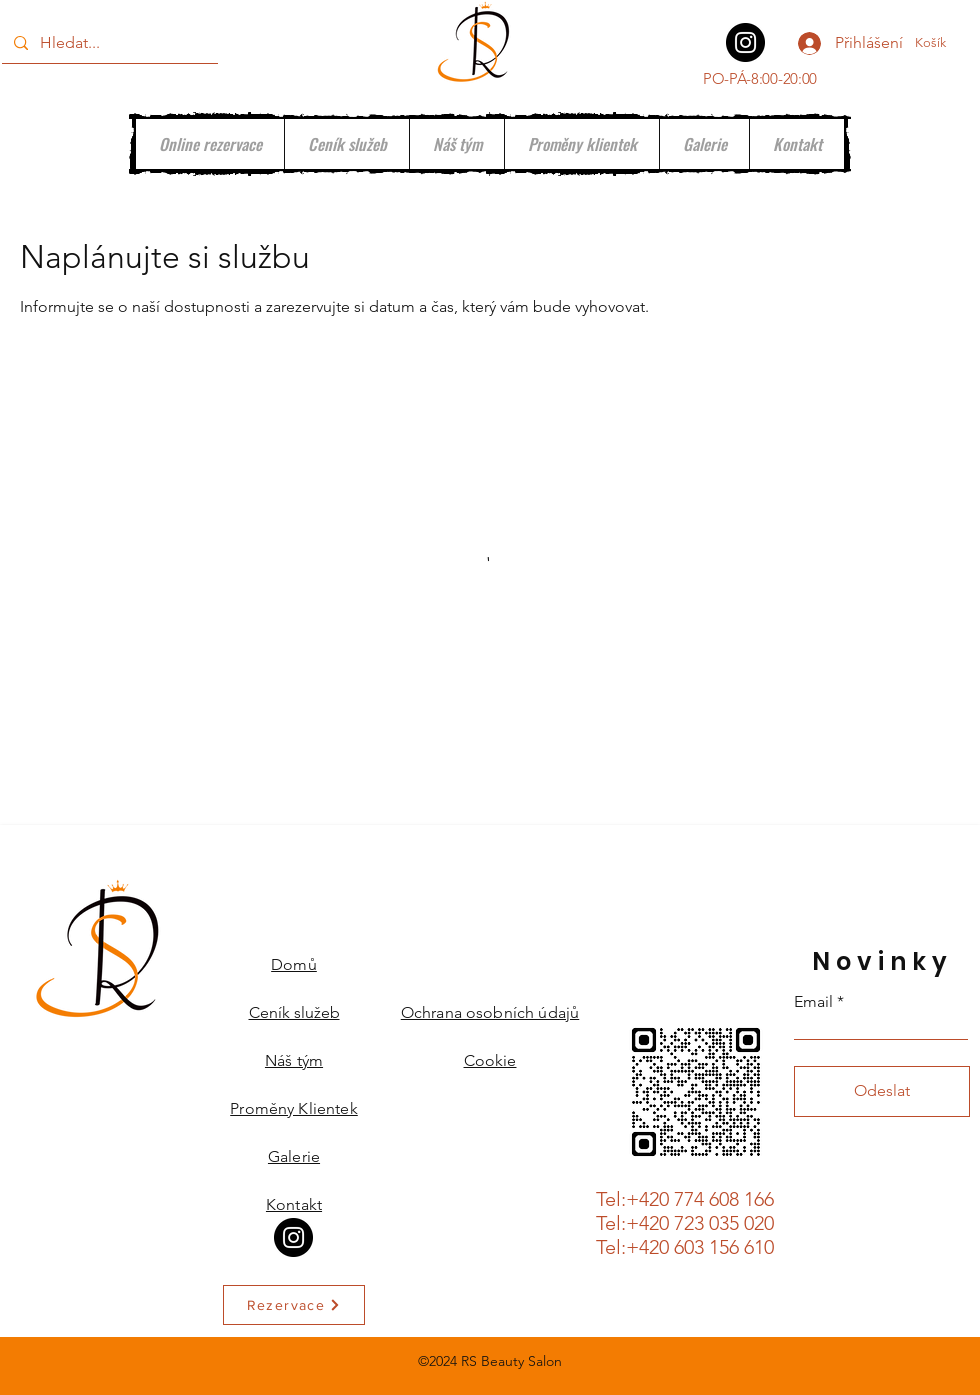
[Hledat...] (108, 43)
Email (813, 1002)
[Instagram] (745, 42)
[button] (942, 42)
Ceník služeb (294, 1012)
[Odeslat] (882, 1091)
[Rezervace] (294, 1305)
